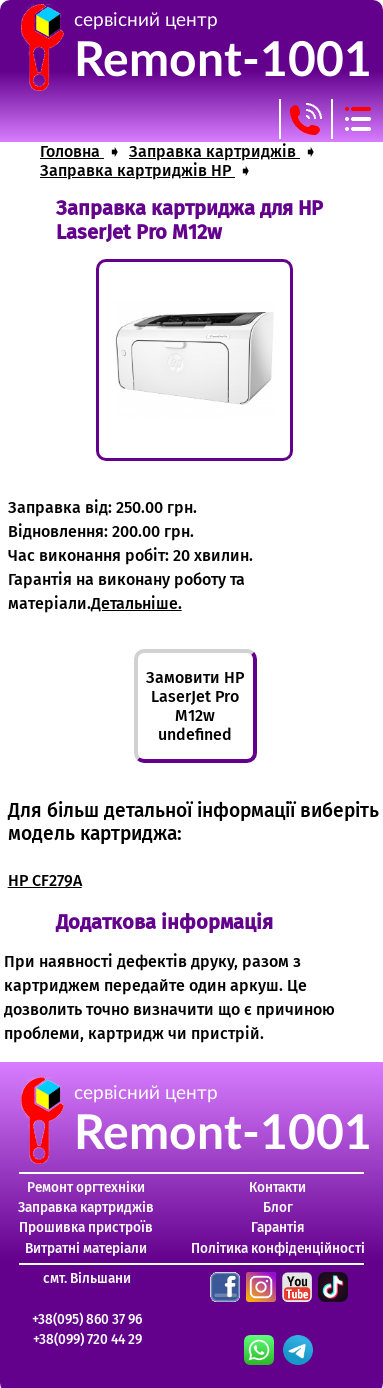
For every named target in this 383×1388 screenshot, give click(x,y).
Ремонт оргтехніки (86, 1187)
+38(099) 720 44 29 (87, 1339)
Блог (278, 1207)
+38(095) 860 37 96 (87, 1319)
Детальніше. (136, 603)
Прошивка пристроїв (86, 1227)
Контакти (277, 1187)
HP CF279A (45, 880)
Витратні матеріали (86, 1248)
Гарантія (278, 1227)
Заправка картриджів (86, 1207)
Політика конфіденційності (278, 1248)
